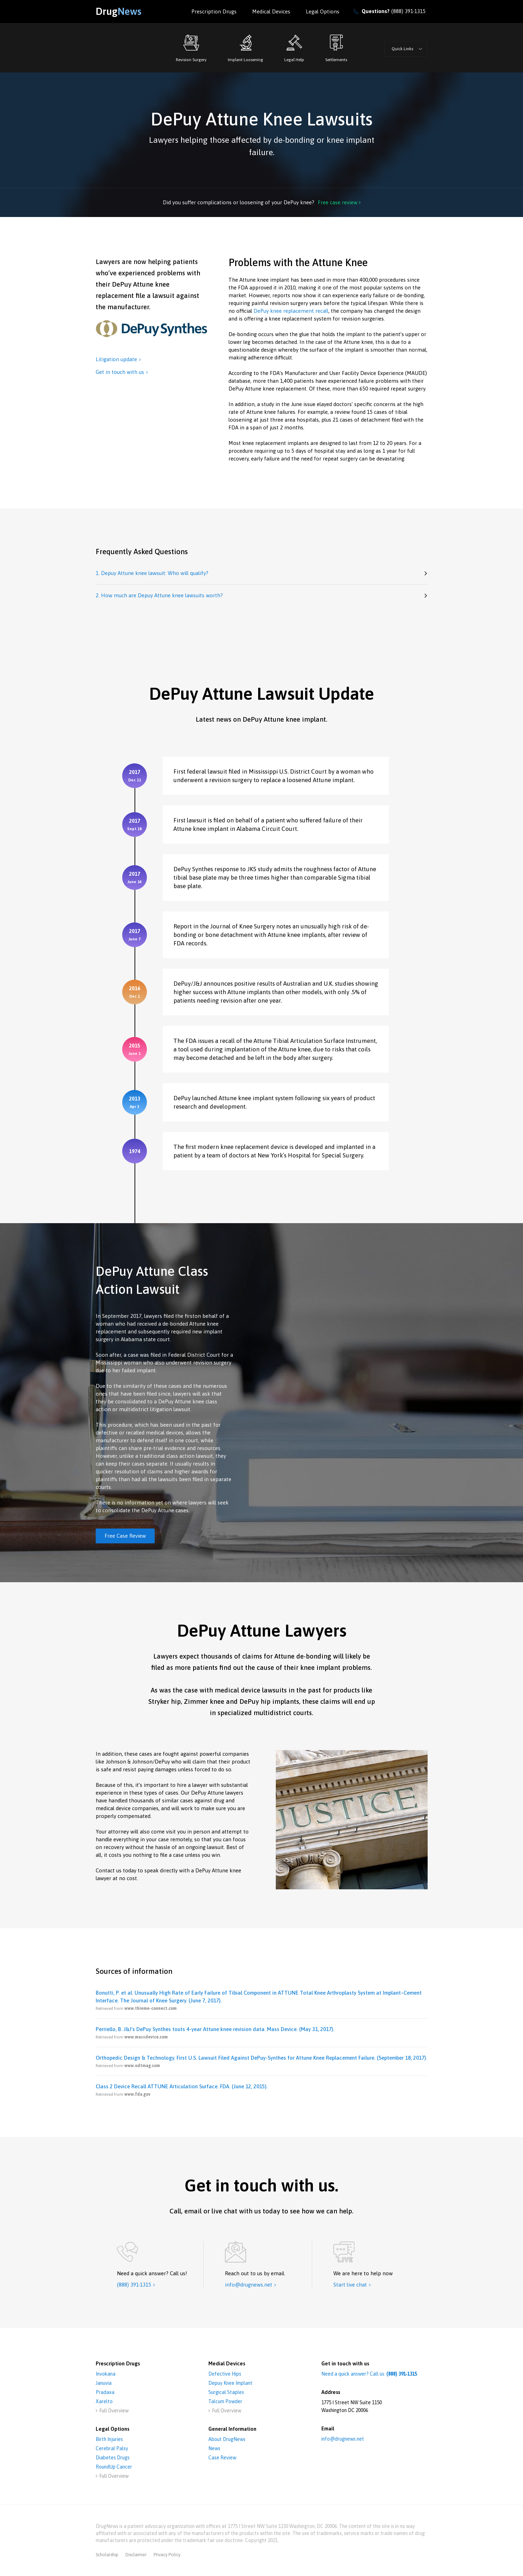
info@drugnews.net (342, 2439)
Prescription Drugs (214, 11)
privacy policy (167, 2554)
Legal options (322, 11)
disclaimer (136, 2554)
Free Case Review (125, 1536)
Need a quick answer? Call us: (369, 2374)
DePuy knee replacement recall (291, 311)
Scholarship (107, 2554)
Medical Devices (271, 11)
